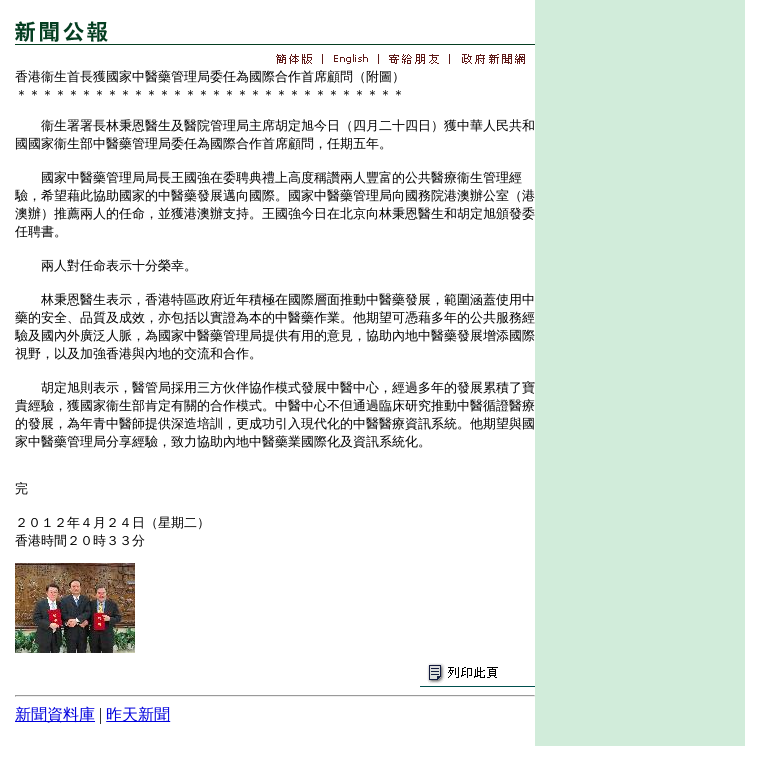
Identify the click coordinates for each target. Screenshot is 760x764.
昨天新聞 (138, 714)
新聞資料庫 (55, 714)
